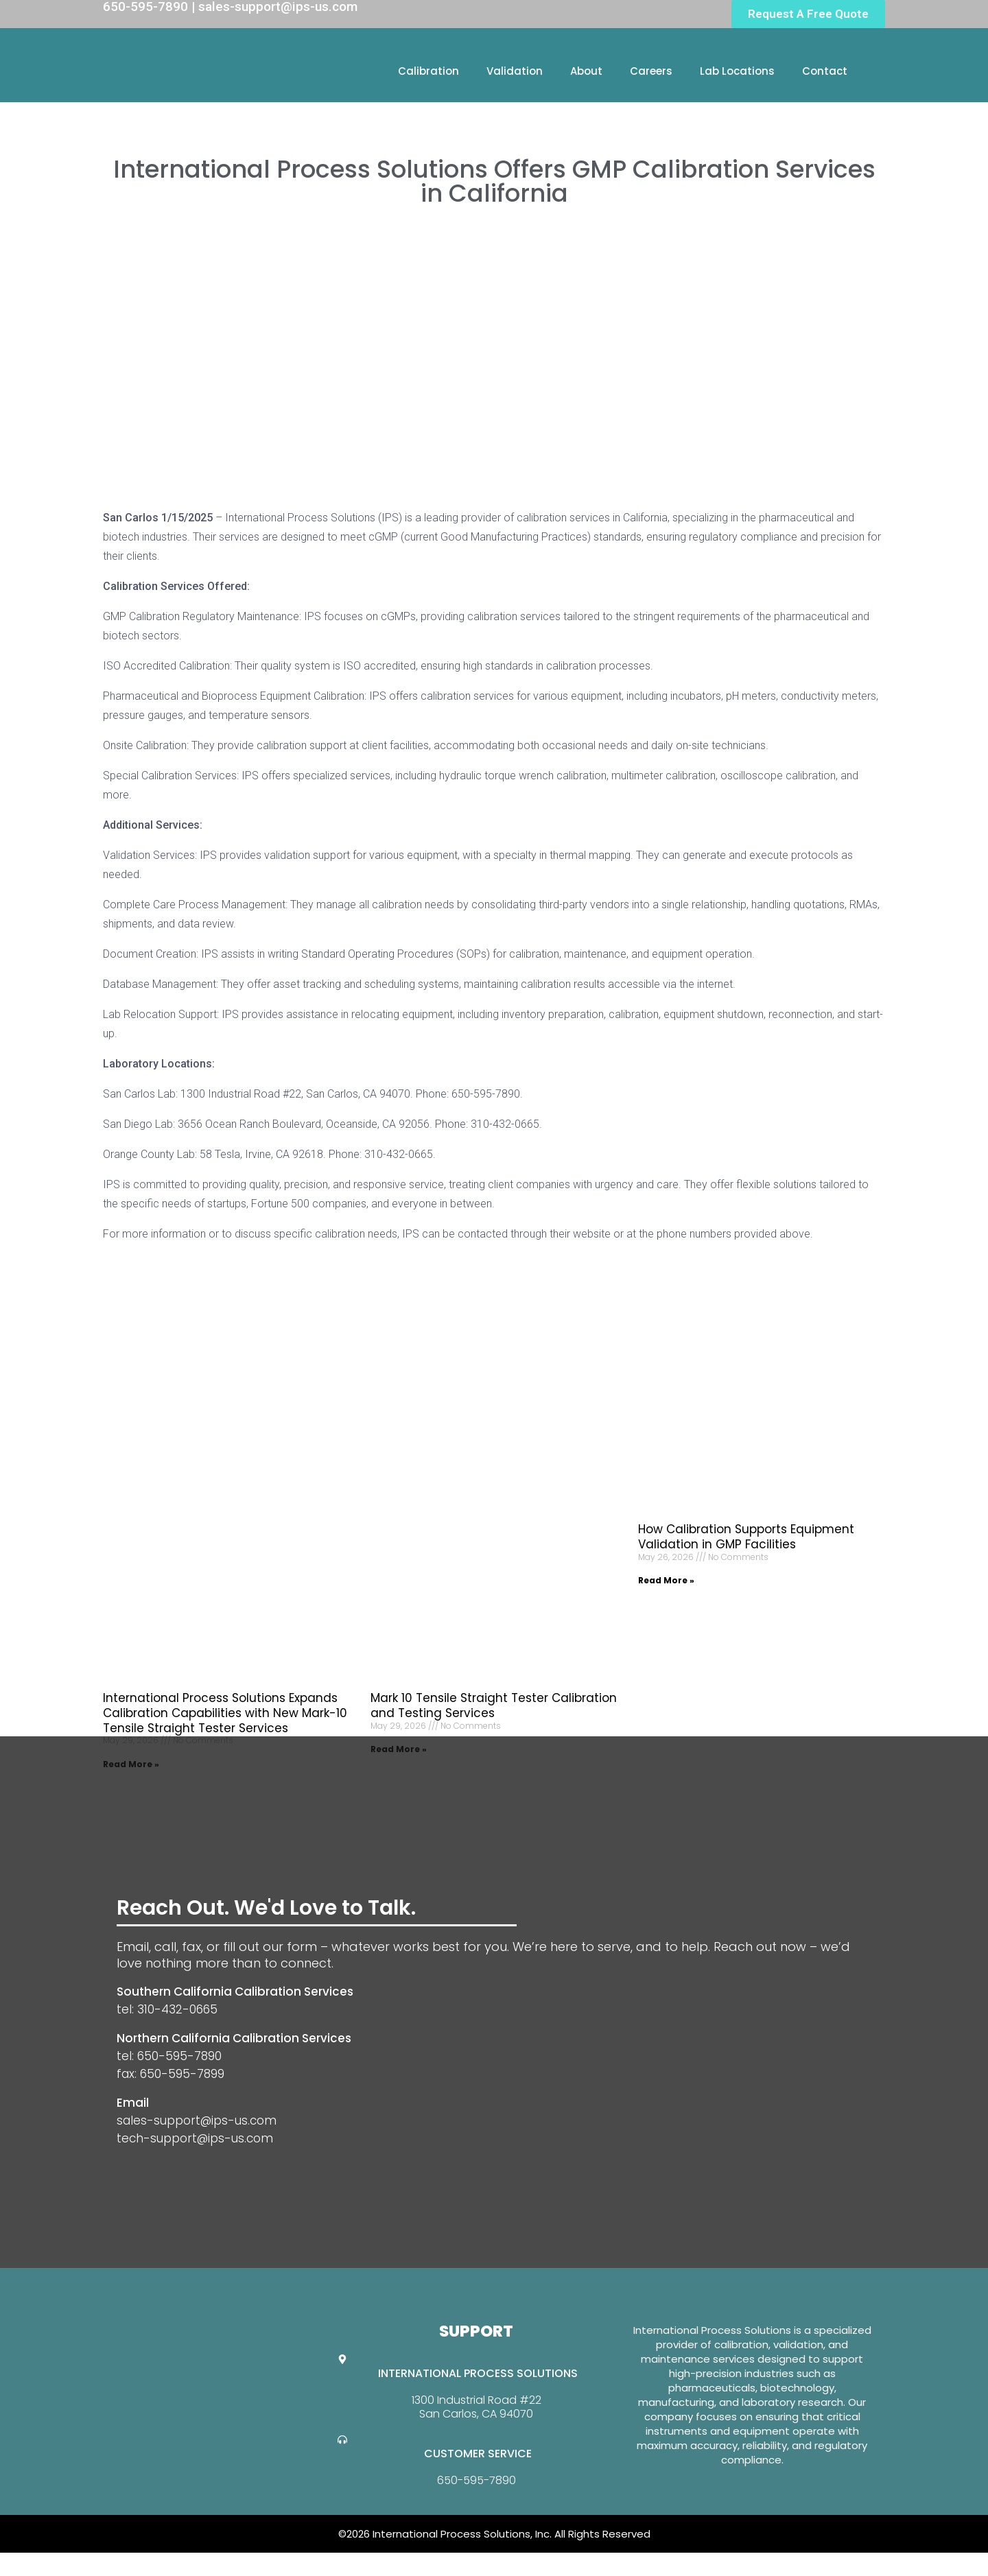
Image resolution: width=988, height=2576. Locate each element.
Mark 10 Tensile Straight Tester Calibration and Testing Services (493, 1705)
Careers (651, 71)
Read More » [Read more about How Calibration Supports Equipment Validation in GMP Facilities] (666, 1580)
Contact (824, 71)
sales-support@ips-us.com (197, 2120)
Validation (514, 71)
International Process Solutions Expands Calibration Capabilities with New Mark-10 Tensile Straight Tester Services (225, 1713)
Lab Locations (737, 71)
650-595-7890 (476, 2480)
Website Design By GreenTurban (94, 2562)
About (586, 71)
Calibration (428, 71)
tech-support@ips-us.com (195, 2138)
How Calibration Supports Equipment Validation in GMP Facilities (746, 1536)
